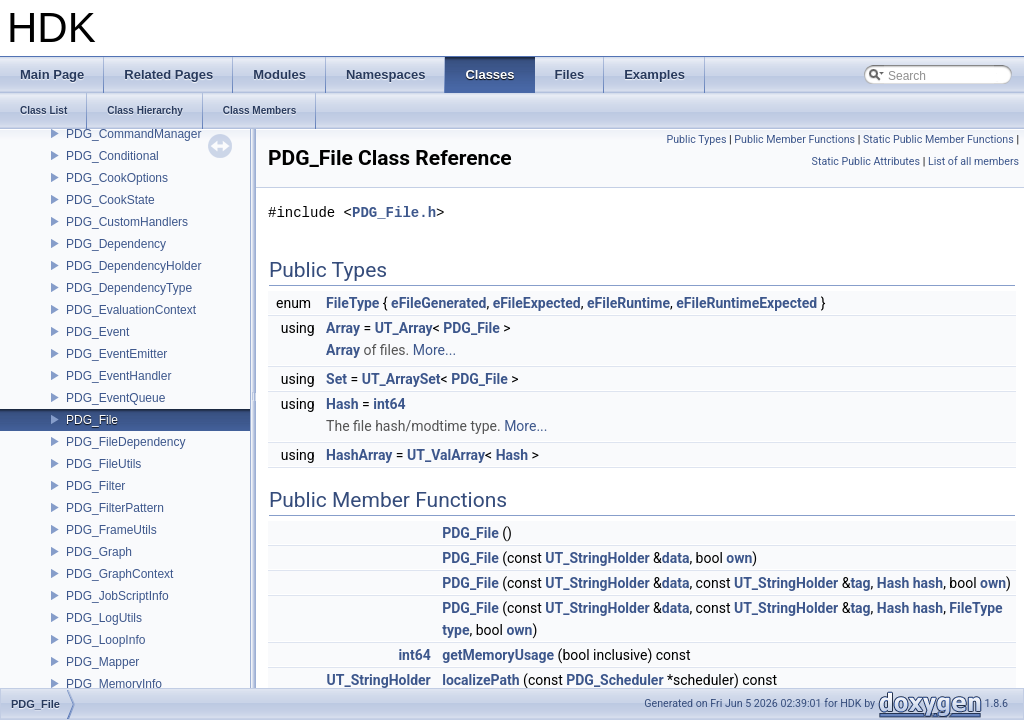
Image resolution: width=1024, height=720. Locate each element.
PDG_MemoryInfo (114, 684)
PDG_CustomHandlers (127, 222)
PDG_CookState (110, 200)
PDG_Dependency (116, 244)
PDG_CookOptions (117, 178)
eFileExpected (537, 303)
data (676, 558)
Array (343, 328)
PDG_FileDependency (125, 442)
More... (434, 350)
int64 (389, 404)
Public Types (696, 139)
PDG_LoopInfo (105, 640)
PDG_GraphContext (119, 574)
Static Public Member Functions (938, 139)
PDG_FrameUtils (111, 530)
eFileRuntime (628, 303)
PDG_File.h (394, 212)
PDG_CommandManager (133, 134)
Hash (342, 404)
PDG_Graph (99, 552)
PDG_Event (97, 332)
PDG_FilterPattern (115, 508)
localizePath (480, 680)
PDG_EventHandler (118, 376)
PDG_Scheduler (614, 680)
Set (336, 379)
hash (928, 583)
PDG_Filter (95, 486)
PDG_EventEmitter (116, 354)
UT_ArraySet (401, 379)
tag (860, 583)
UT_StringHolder (597, 558)
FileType (352, 303)
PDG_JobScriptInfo (117, 596)
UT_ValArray (446, 455)
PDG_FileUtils (103, 464)
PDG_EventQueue (115, 398)
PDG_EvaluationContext (131, 310)
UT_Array (404, 328)
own (739, 558)
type (455, 630)
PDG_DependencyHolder (133, 266)
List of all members (973, 161)
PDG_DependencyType (129, 288)
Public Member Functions (794, 139)
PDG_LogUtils (104, 618)
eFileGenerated (438, 303)
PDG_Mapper (102, 662)
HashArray (359, 455)
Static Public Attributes (866, 161)
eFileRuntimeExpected (746, 303)
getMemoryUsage (498, 655)
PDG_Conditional (112, 156)
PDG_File (92, 420)
